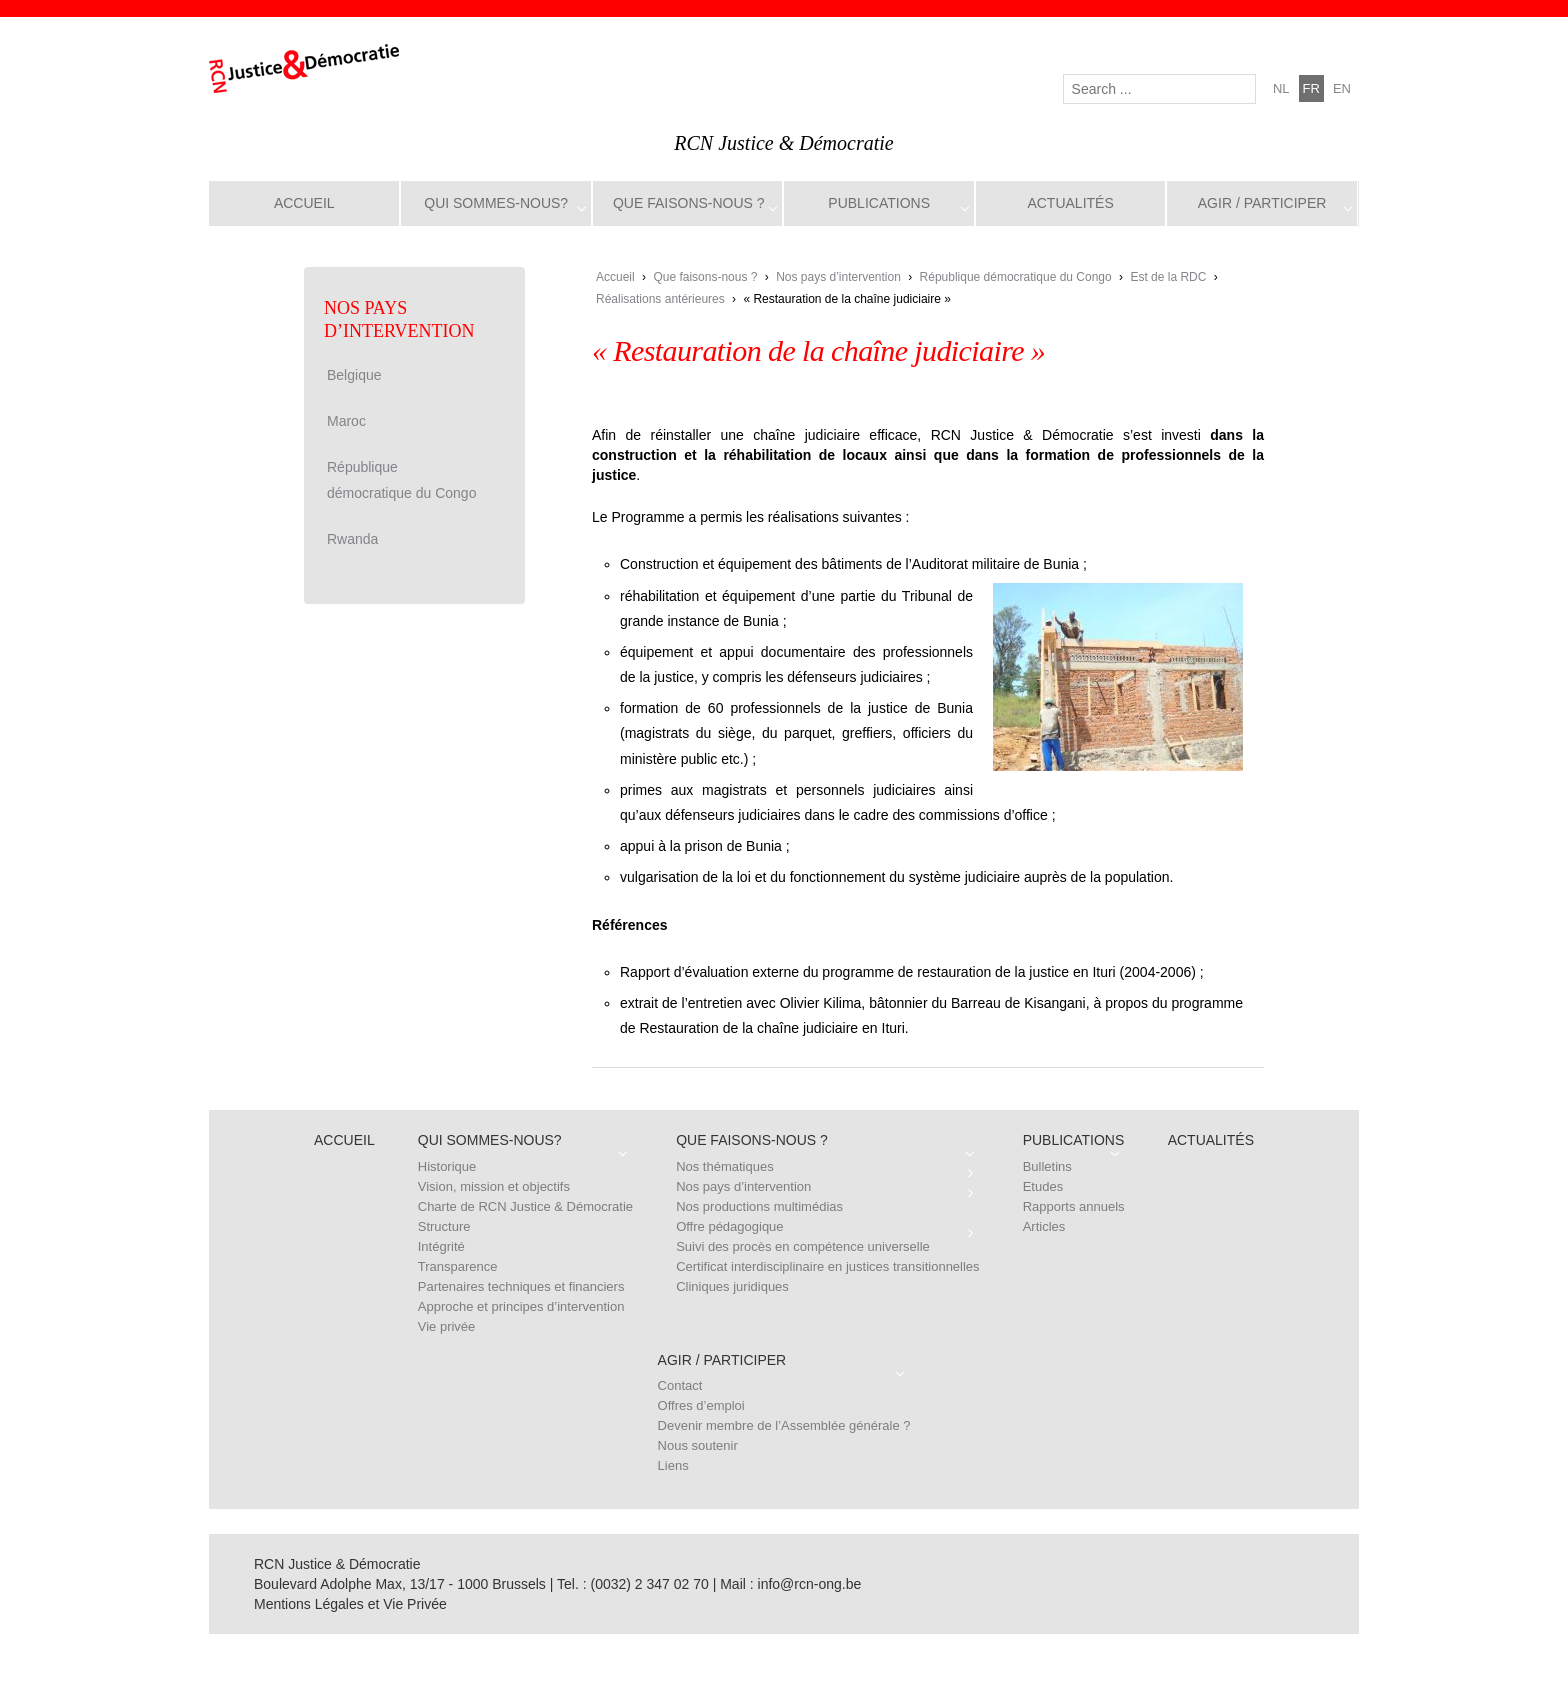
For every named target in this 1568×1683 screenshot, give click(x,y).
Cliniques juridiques (732, 1286)
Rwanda (352, 539)
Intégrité (441, 1246)
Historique (447, 1166)
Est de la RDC (1168, 277)
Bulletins (1047, 1166)
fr (1311, 88)
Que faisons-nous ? (689, 203)
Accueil (304, 203)
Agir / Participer (1262, 203)
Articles (1044, 1226)
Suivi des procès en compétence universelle (803, 1246)
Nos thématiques (725, 1166)
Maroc (346, 421)
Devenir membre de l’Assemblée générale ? (784, 1425)
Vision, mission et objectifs (494, 1186)
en (1342, 88)
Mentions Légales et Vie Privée (350, 1604)
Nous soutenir (698, 1445)
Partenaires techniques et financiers (521, 1286)
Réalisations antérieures (660, 299)
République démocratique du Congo (1016, 277)
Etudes (1043, 1186)
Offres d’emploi (701, 1405)
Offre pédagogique (729, 1226)
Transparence (458, 1266)
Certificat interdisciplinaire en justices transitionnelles (827, 1266)
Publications (879, 203)
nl (1281, 88)
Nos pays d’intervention (838, 277)
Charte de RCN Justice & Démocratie (525, 1206)
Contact (680, 1385)
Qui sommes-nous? (496, 203)
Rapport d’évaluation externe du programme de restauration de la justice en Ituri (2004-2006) (908, 972)
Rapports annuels (1074, 1206)
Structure (444, 1226)
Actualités (1070, 203)
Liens (673, 1465)
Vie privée (447, 1326)
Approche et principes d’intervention (521, 1306)
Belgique (354, 375)
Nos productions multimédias (759, 1206)
